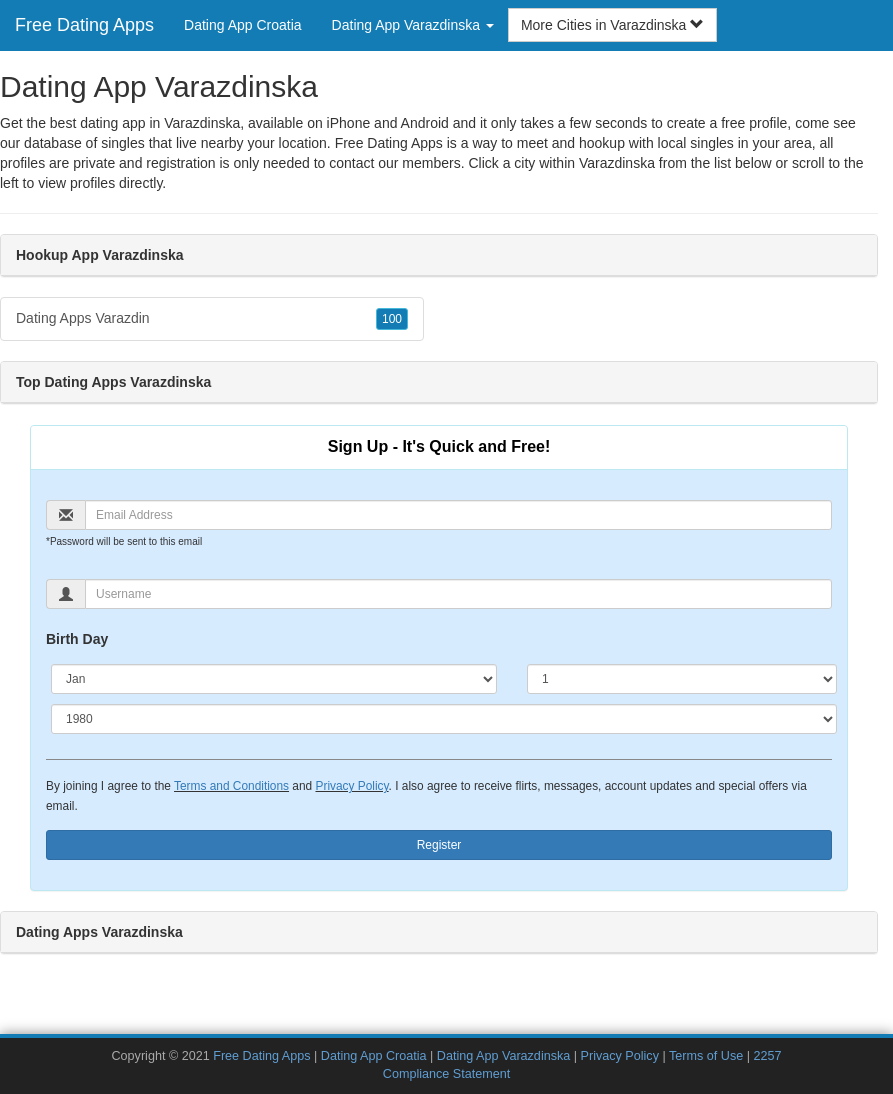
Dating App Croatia (243, 25)
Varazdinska (617, 163)
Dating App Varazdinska (503, 1056)
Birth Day (77, 639)
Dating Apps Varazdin (212, 319)
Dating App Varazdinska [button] (413, 25)
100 (392, 319)
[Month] (274, 679)
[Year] (444, 719)
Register (439, 845)
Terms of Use (706, 1056)
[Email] (458, 515)
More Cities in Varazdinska (612, 25)
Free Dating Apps (84, 25)
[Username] (458, 594)
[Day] (682, 679)
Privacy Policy (351, 786)
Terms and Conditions (231, 786)
